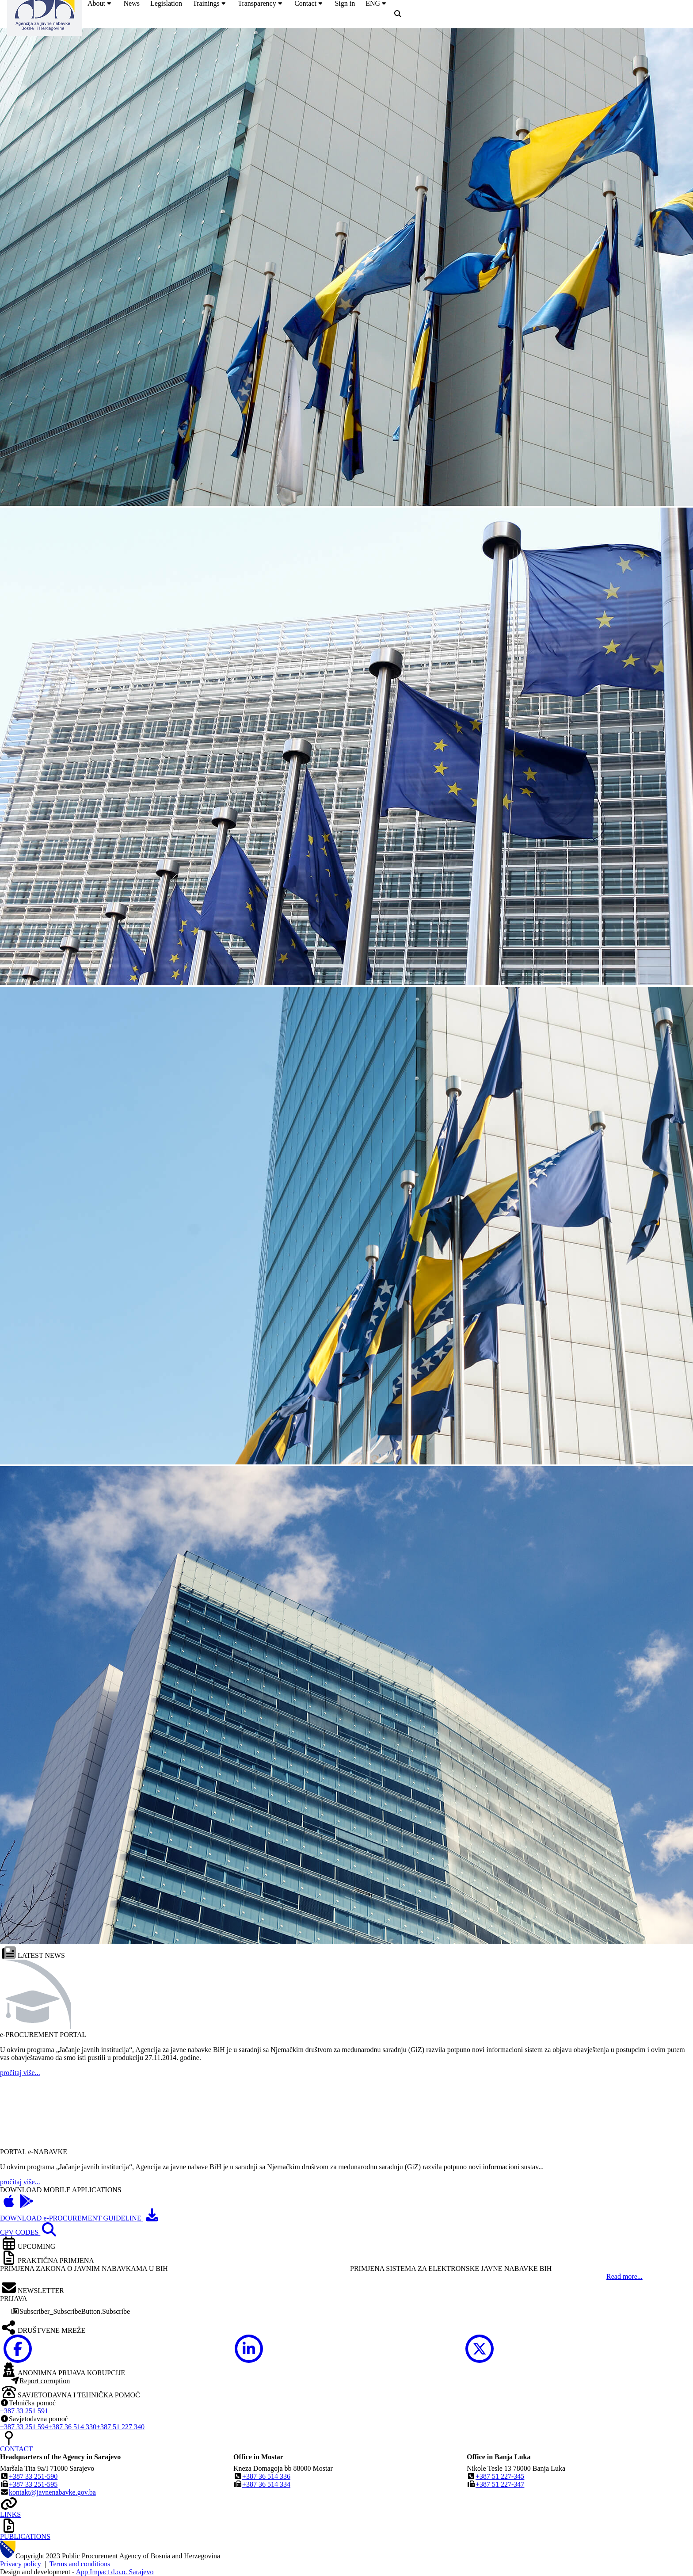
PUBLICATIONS (25, 2536)
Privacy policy (21, 2564)
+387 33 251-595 (33, 2484)
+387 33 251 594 (24, 2427)
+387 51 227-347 (500, 2484)
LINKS (10, 2514)
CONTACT (16, 2449)
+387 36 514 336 (266, 2476)
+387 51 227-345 (500, 2476)
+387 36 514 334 (266, 2484)
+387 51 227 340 (120, 2427)
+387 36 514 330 (72, 2427)
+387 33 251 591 (24, 2411)
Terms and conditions (79, 2564)
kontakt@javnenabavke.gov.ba (52, 2492)
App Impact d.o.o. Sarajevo (115, 2572)
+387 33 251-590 (33, 2476)
